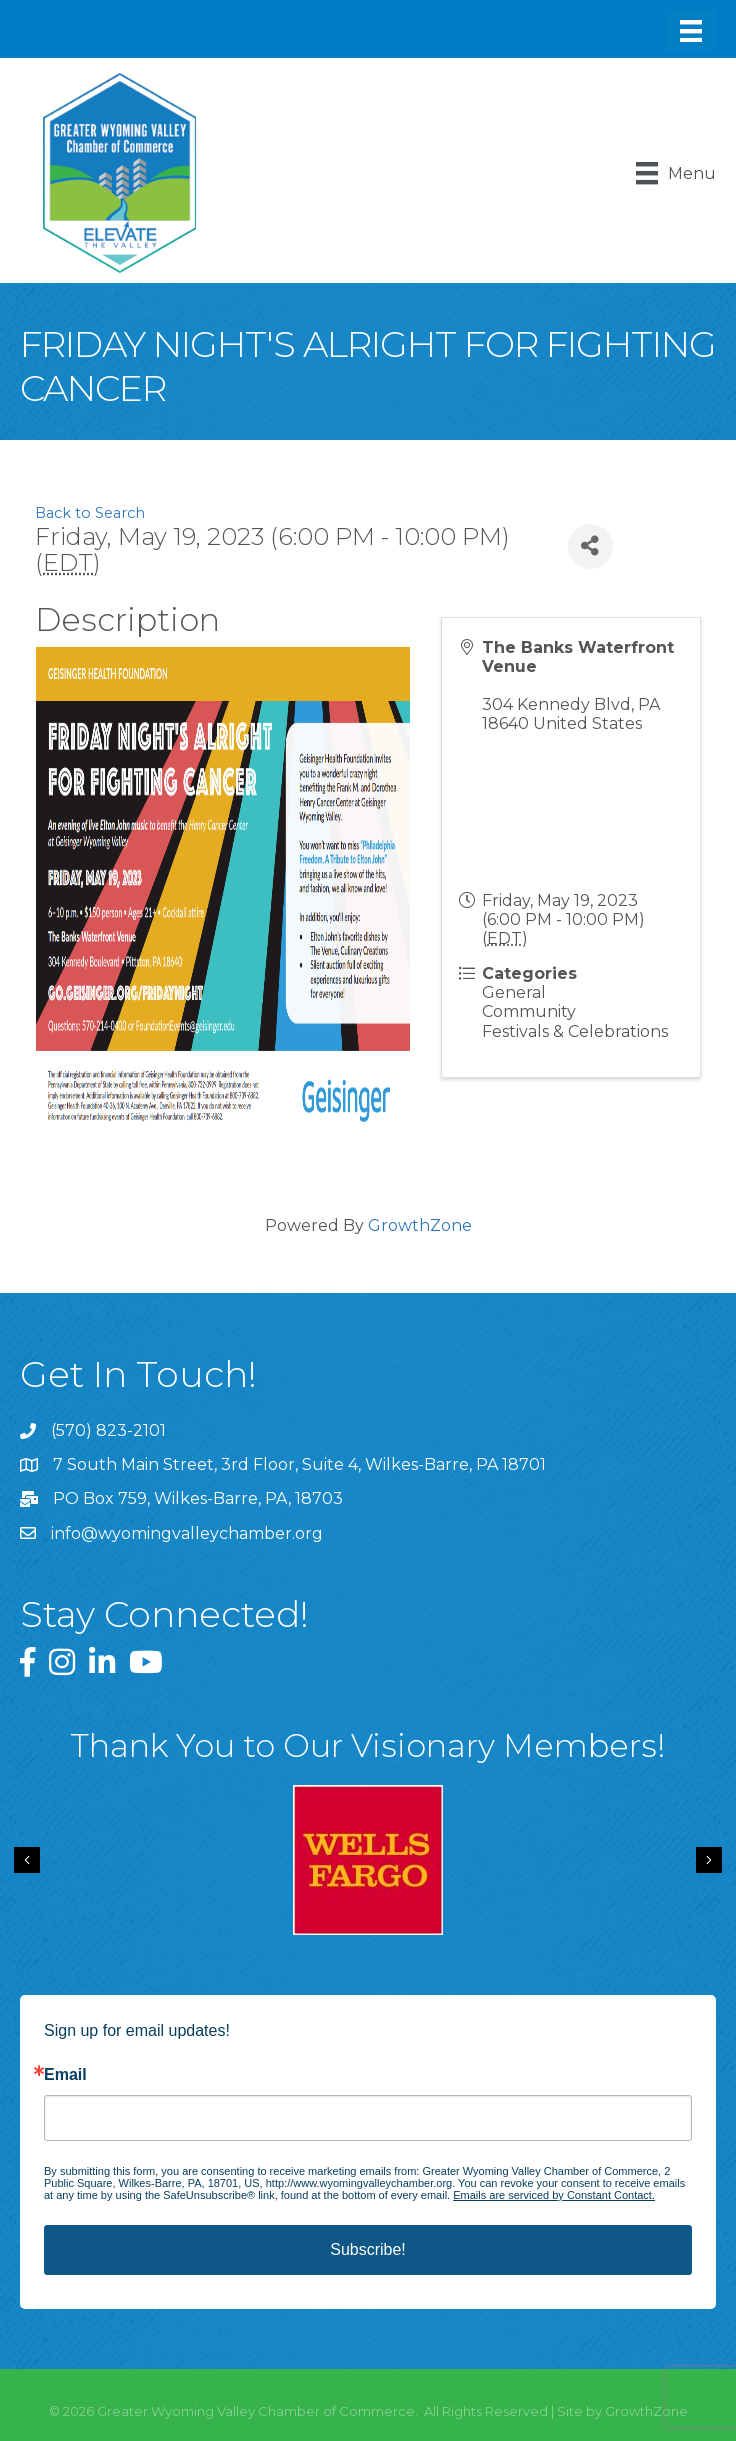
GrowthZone (420, 1225)
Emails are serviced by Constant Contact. (554, 2195)
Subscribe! (368, 2249)
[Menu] (691, 31)
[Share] (590, 546)
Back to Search (90, 513)
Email (65, 2075)
